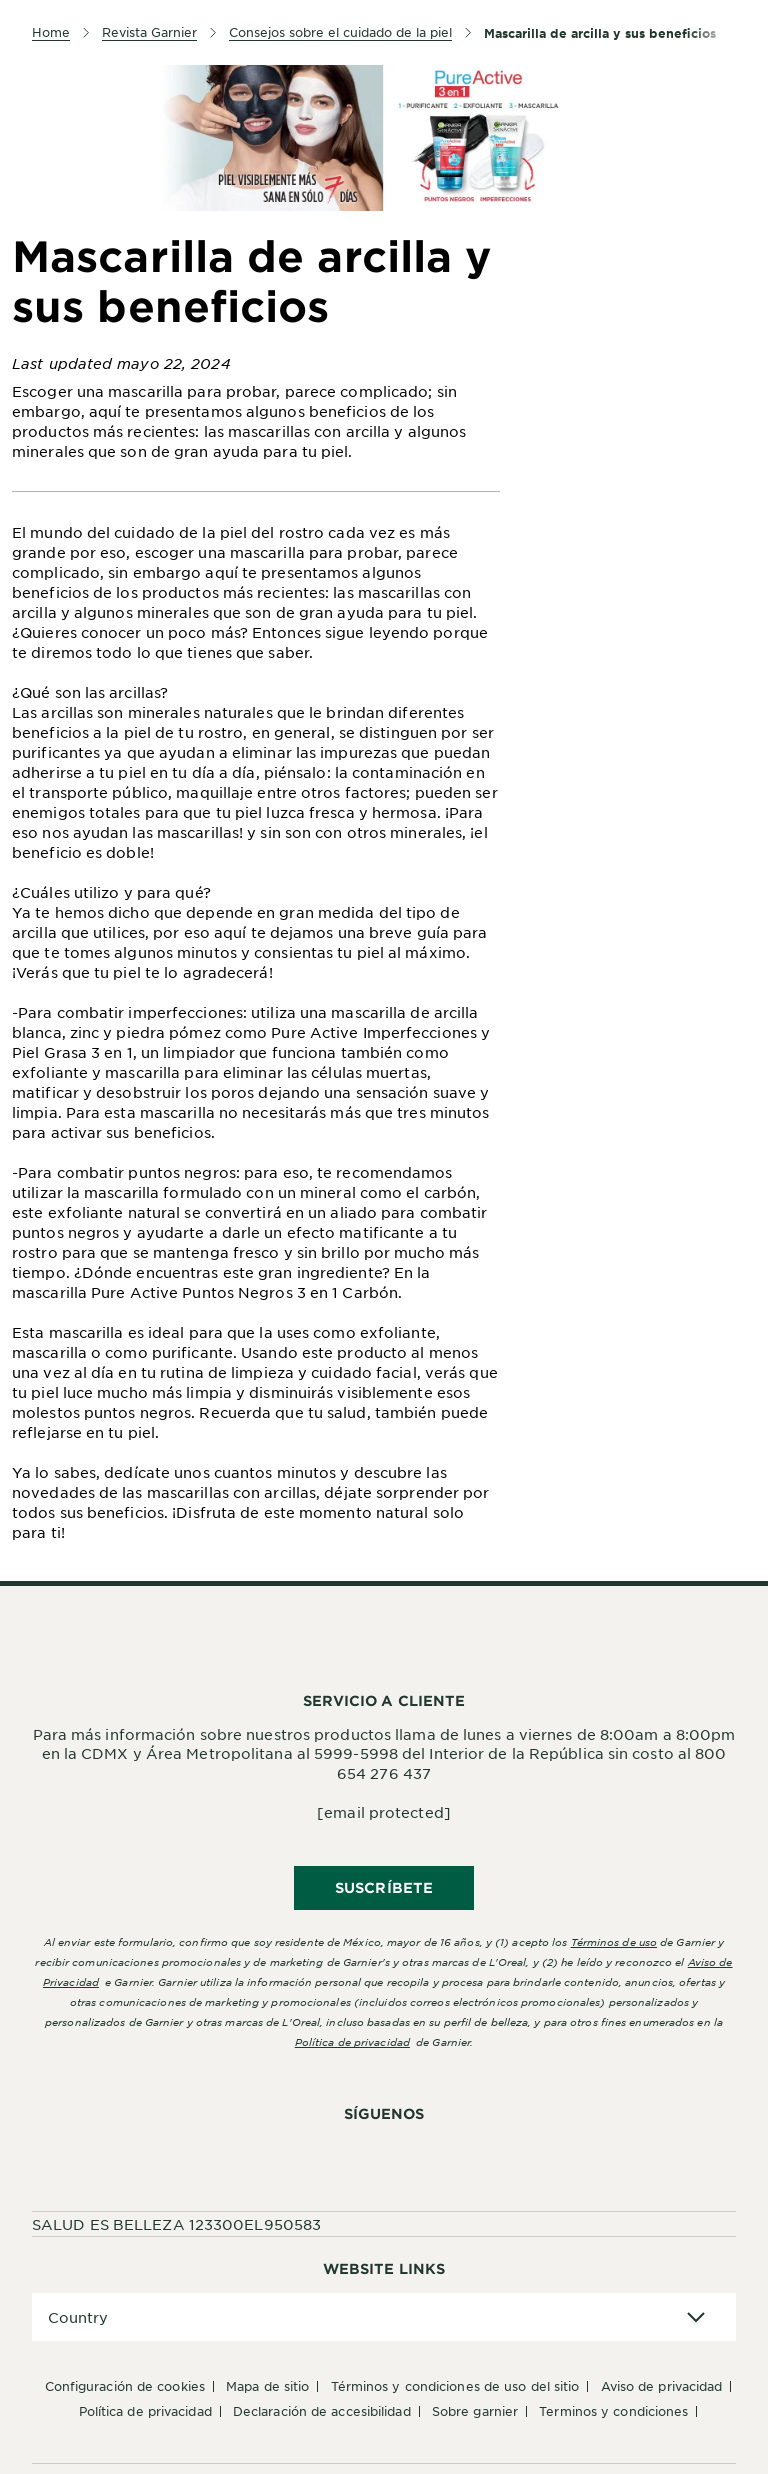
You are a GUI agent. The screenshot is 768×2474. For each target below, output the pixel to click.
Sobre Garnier (475, 2411)
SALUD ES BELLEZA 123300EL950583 (176, 2224)
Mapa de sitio (267, 2386)
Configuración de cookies (125, 2386)
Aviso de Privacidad (662, 2386)
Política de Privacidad (145, 2411)
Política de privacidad (352, 2041)
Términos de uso (614, 1941)
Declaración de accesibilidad (322, 2411)
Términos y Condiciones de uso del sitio (455, 2386)
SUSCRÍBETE (384, 1887)
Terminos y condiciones (613, 2411)
